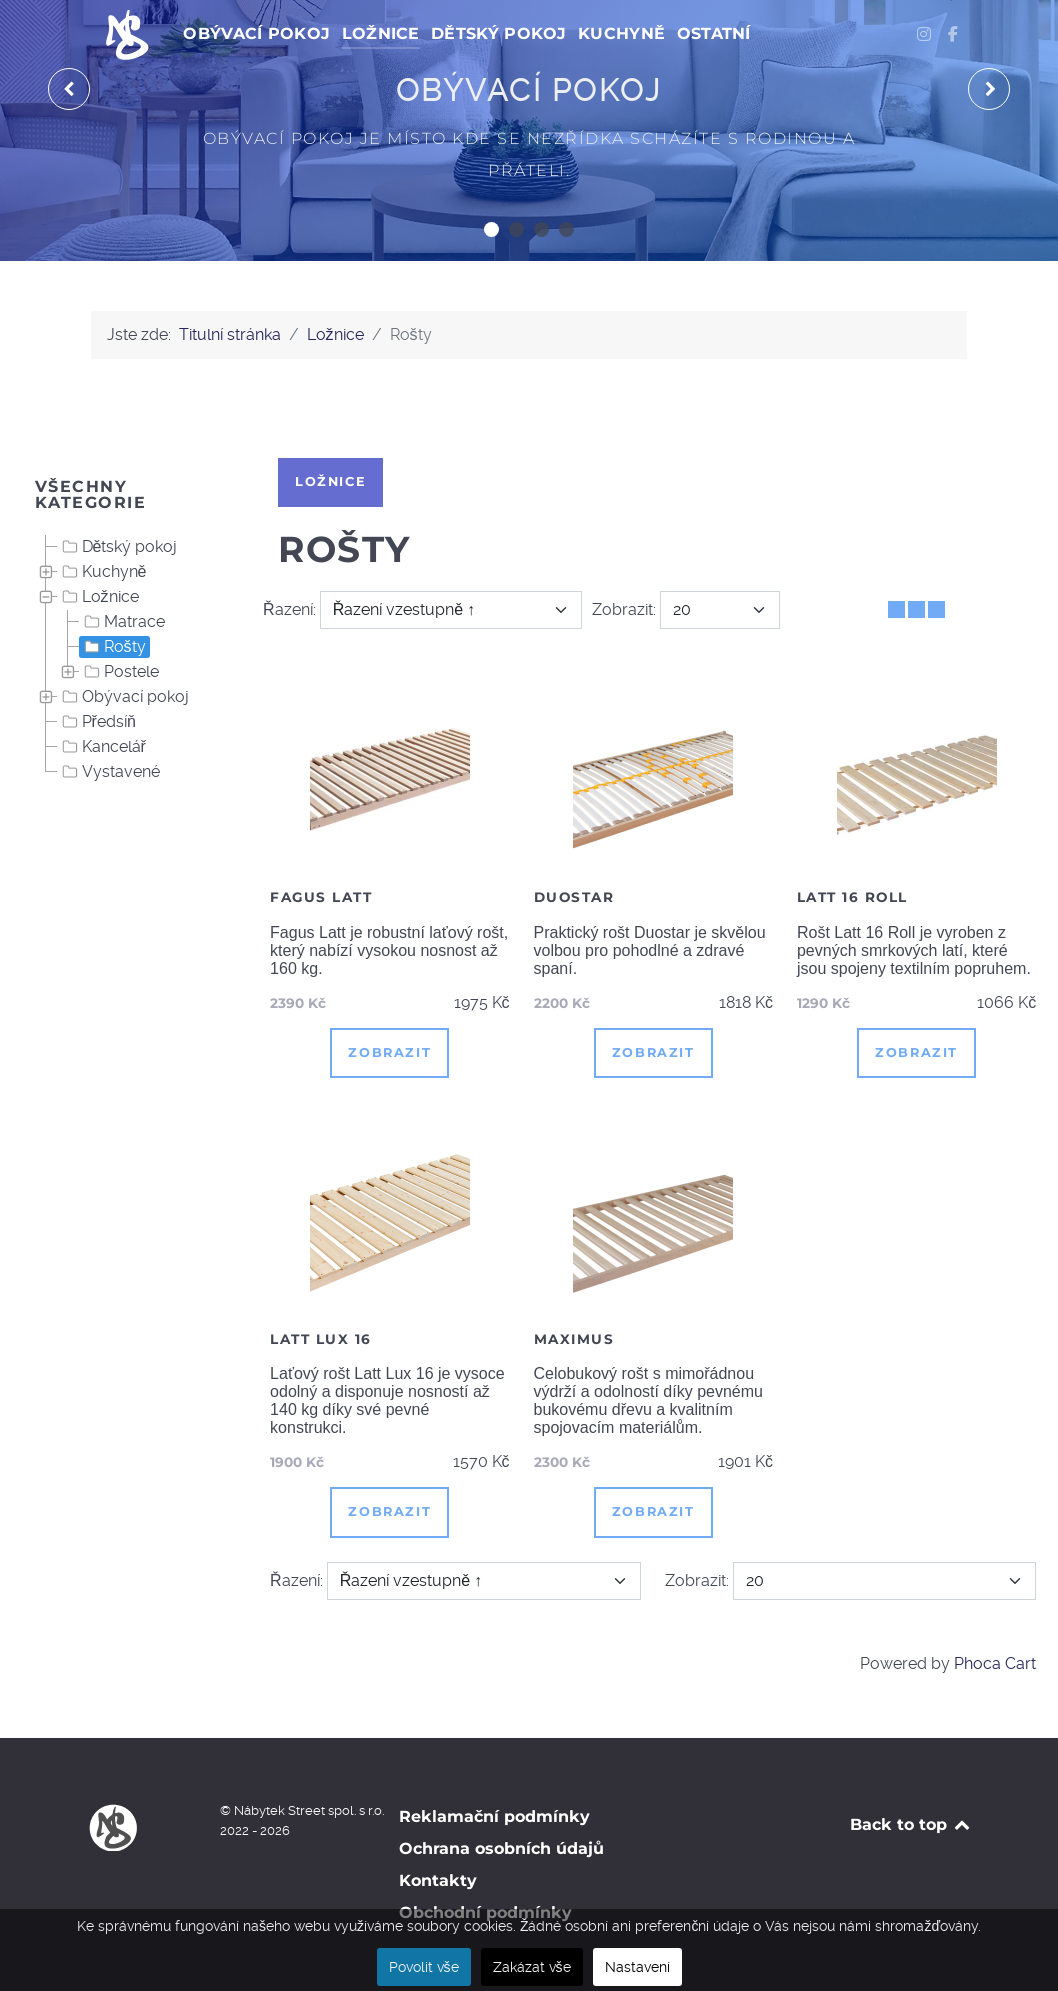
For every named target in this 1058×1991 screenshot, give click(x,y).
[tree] (132, 660)
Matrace (122, 622)
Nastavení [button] (637, 1967)
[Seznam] (936, 609)
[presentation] (69, 89)
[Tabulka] (896, 609)
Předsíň (97, 722)
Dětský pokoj (118, 547)
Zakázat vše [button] (532, 1967)
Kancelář (102, 747)
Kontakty (438, 1880)
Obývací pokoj (123, 697)
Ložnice (98, 597)
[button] (491, 229)
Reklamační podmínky (494, 1816)
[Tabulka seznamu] (916, 609)
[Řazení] (451, 610)
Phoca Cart (995, 1663)
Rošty (113, 647)
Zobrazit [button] (389, 1052)
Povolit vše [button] (424, 1967)
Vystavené (109, 772)
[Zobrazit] (720, 610)
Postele (119, 672)
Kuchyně (102, 572)
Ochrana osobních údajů (501, 1848)
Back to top (911, 1824)
